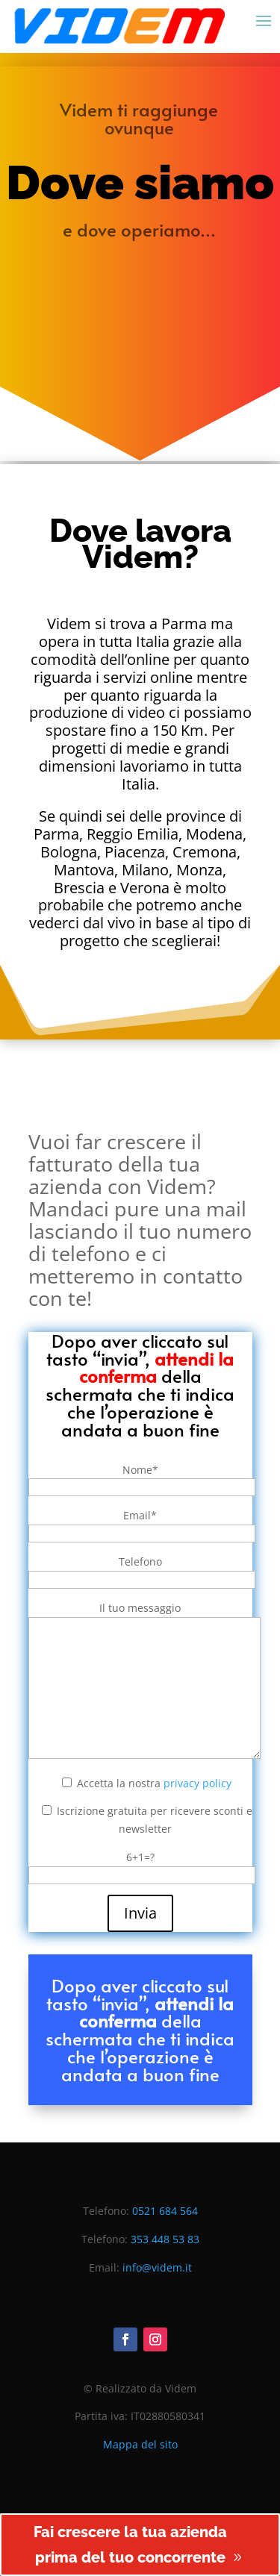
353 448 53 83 (165, 2239)
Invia (140, 1913)
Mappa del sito (140, 2444)
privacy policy (197, 1783)
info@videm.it (157, 2267)
